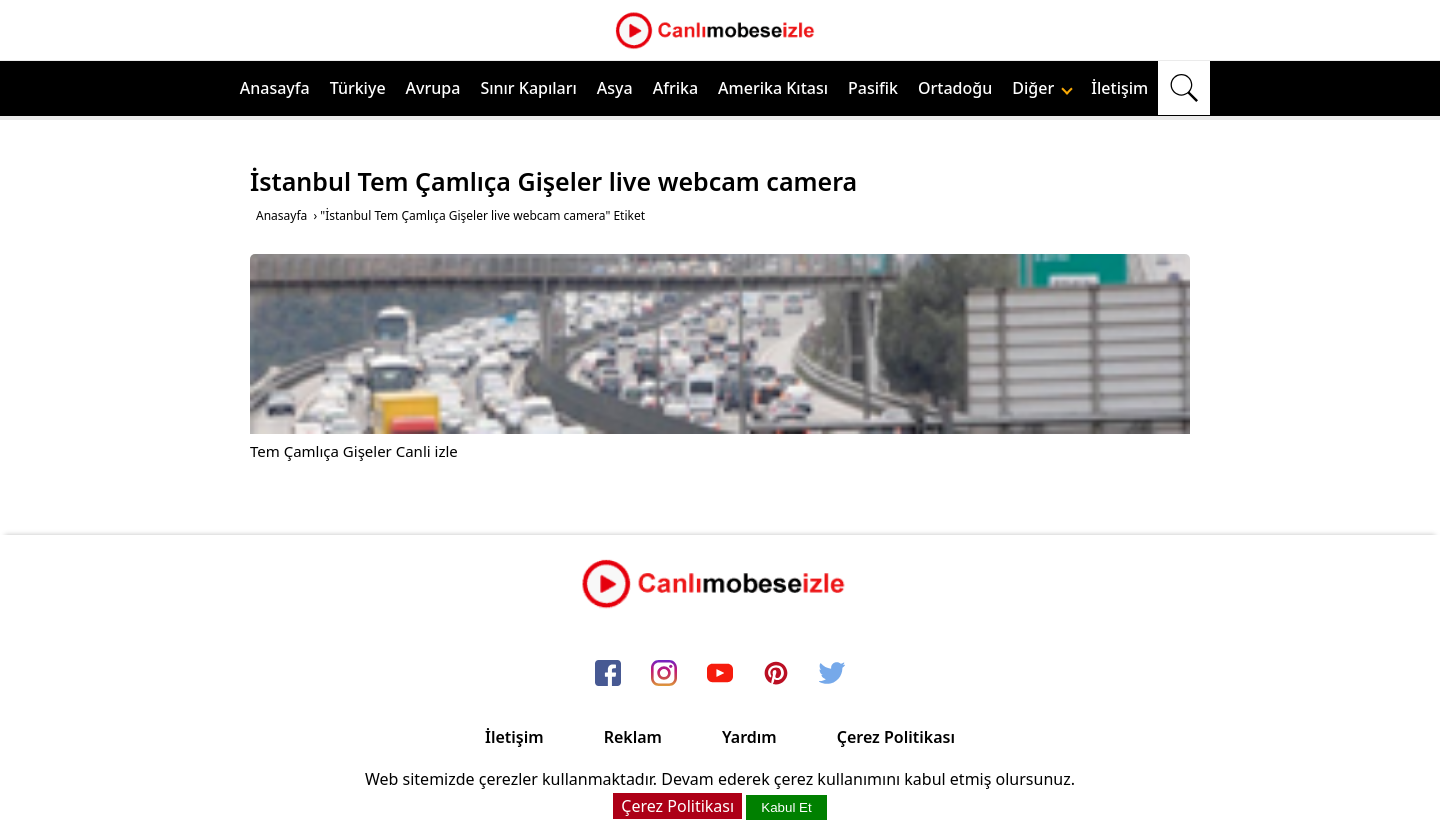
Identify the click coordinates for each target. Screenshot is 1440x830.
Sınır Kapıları (528, 88)
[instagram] (664, 675)
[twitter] (832, 675)
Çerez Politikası (896, 737)
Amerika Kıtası (773, 88)
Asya (615, 88)
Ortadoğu (955, 88)
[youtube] (720, 675)
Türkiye (358, 88)
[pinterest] (776, 675)
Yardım (749, 737)
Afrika (675, 88)
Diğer (1042, 88)
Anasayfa (275, 88)
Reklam (633, 737)
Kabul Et (786, 807)
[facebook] (608, 675)
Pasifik (873, 88)
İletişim (1119, 88)
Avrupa (433, 88)
